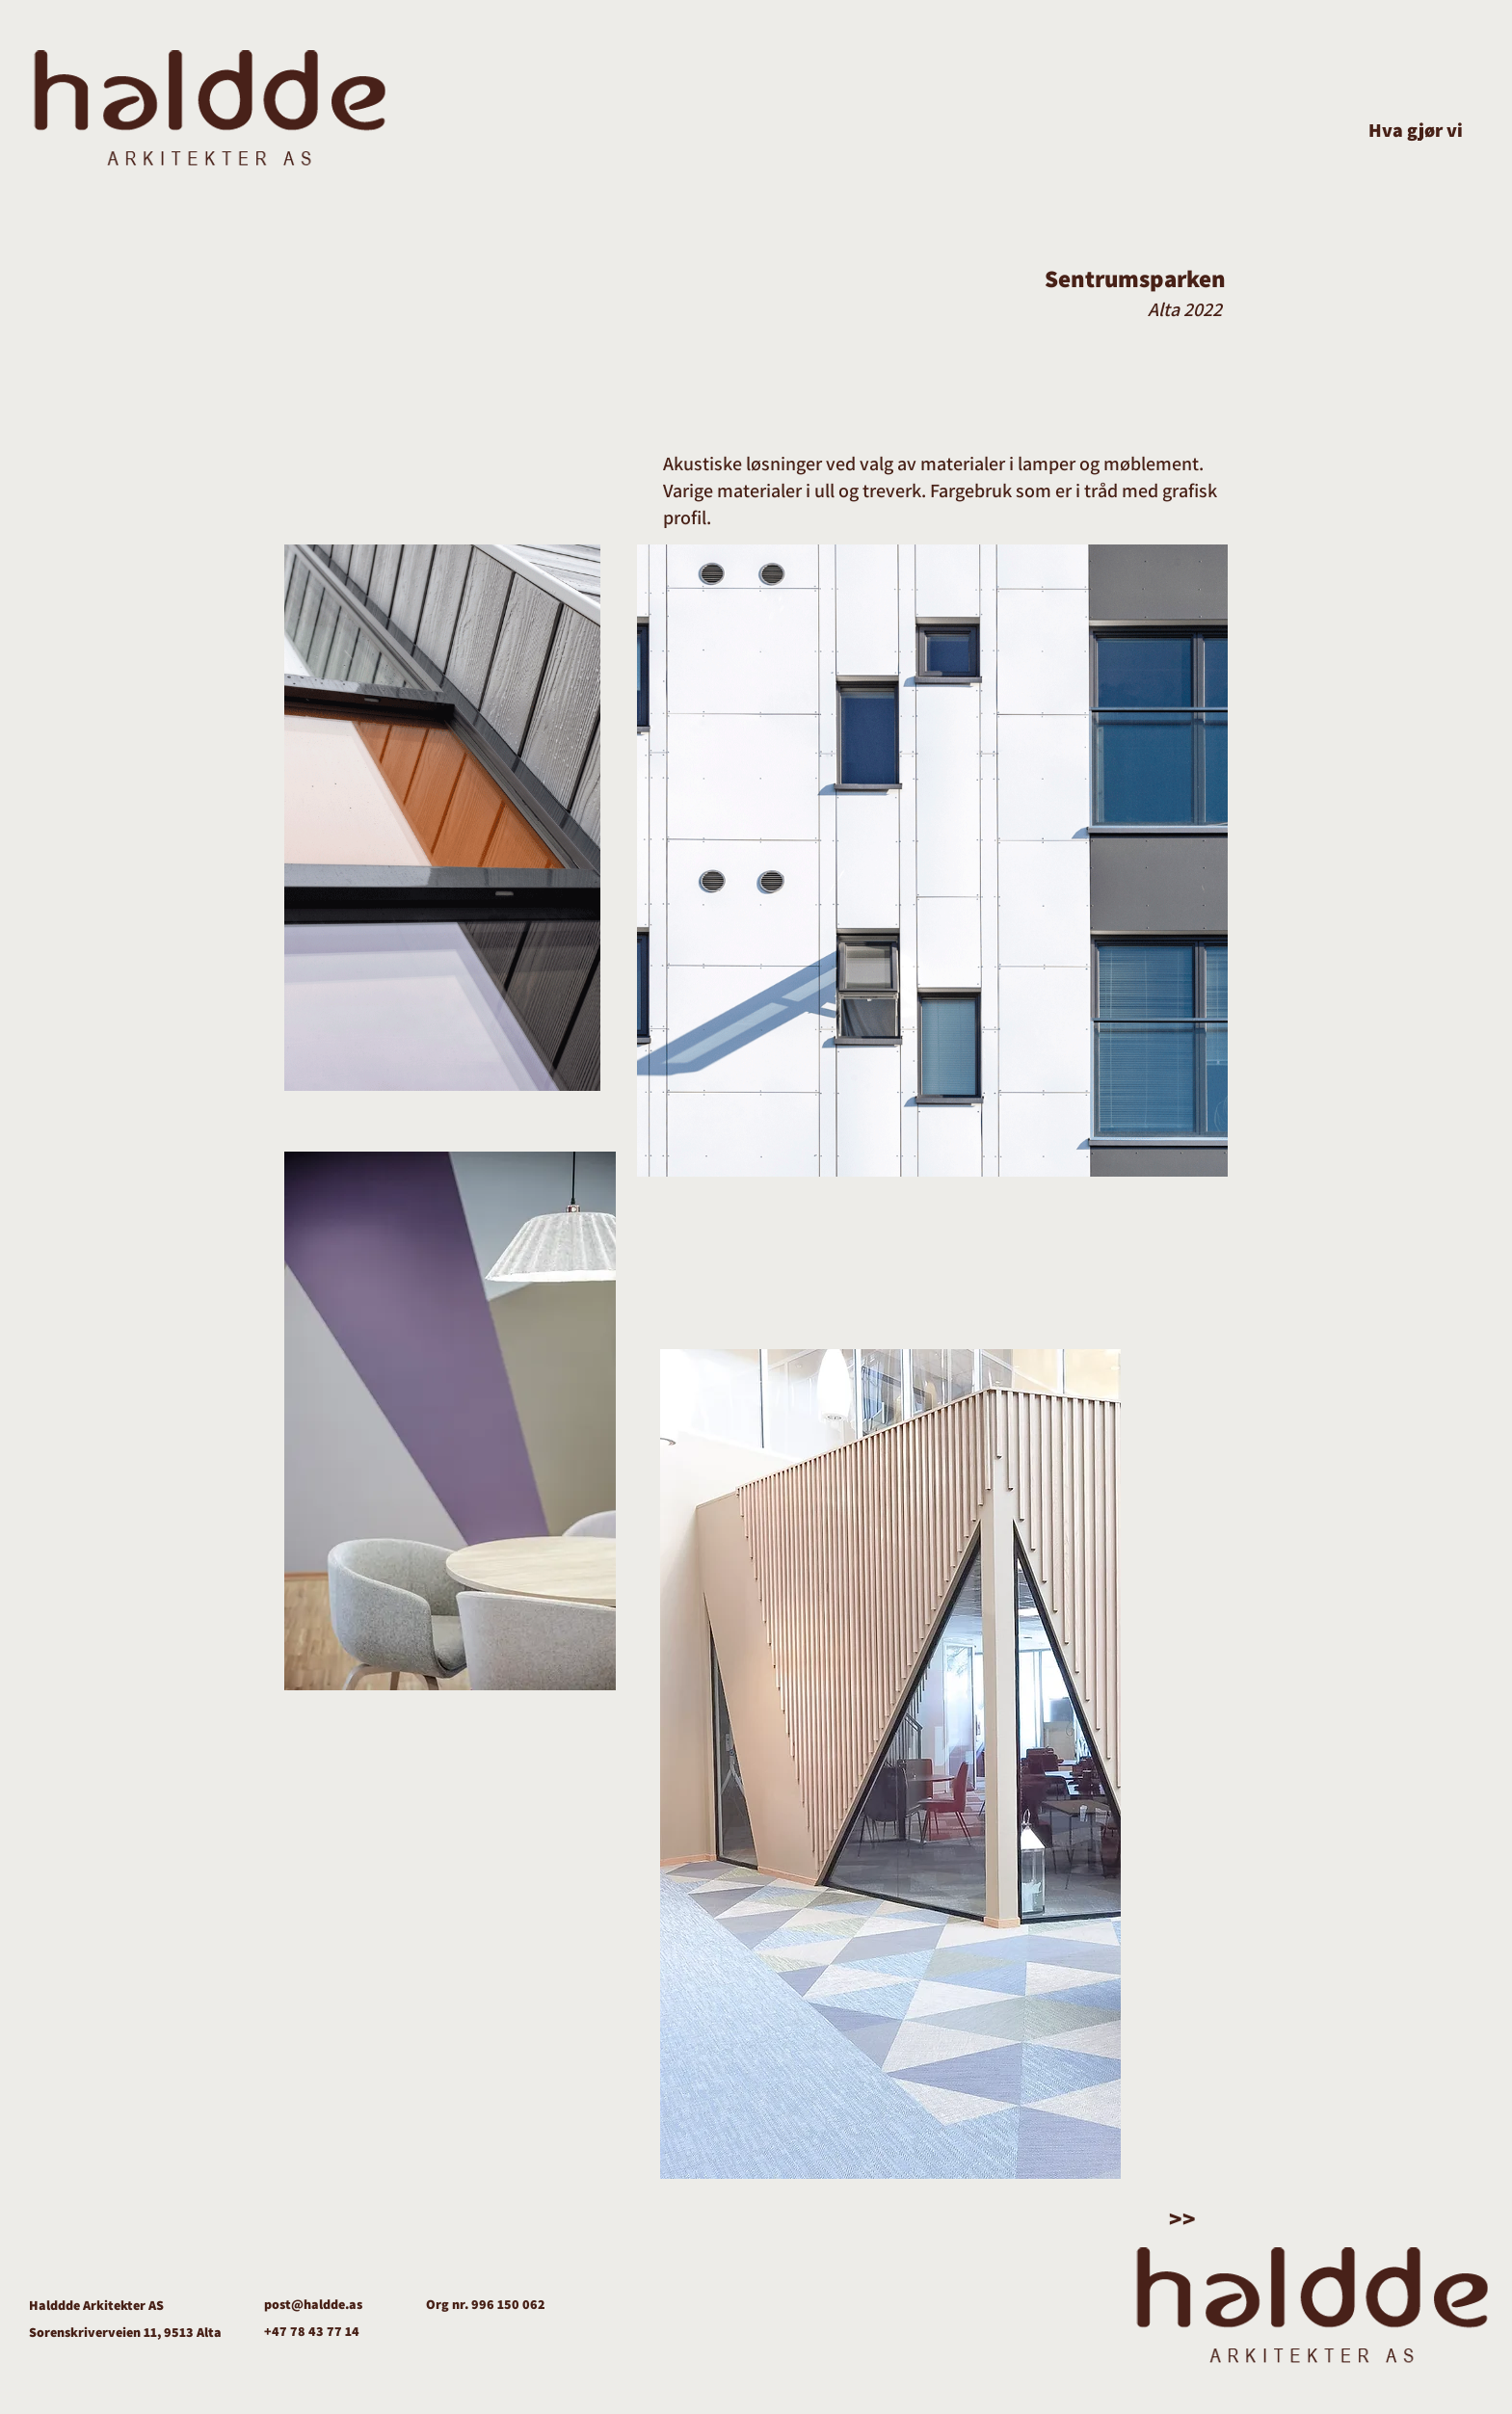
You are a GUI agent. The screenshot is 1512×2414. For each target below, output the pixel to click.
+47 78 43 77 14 (311, 2331)
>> (1182, 2218)
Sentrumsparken (1135, 278)
